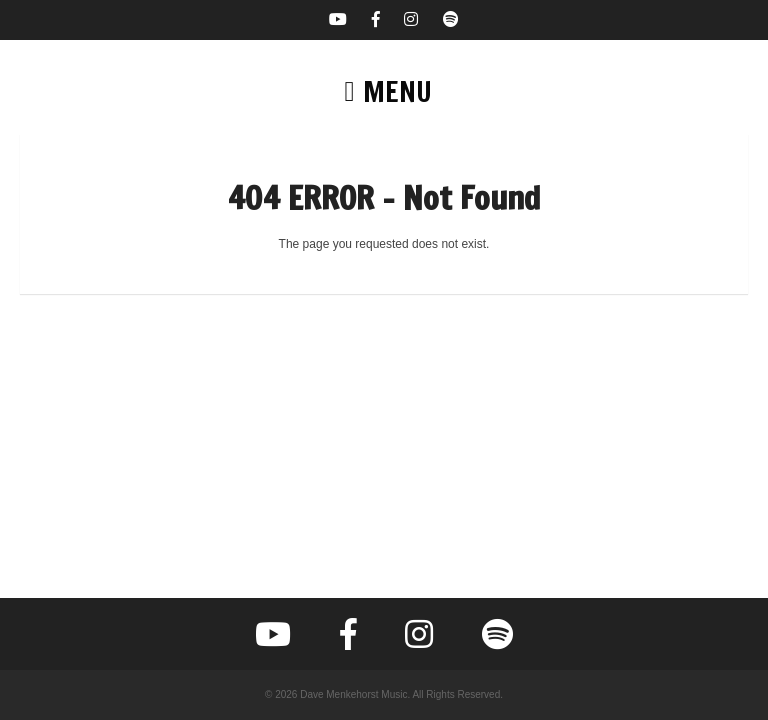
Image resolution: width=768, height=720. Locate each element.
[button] (384, 92)
